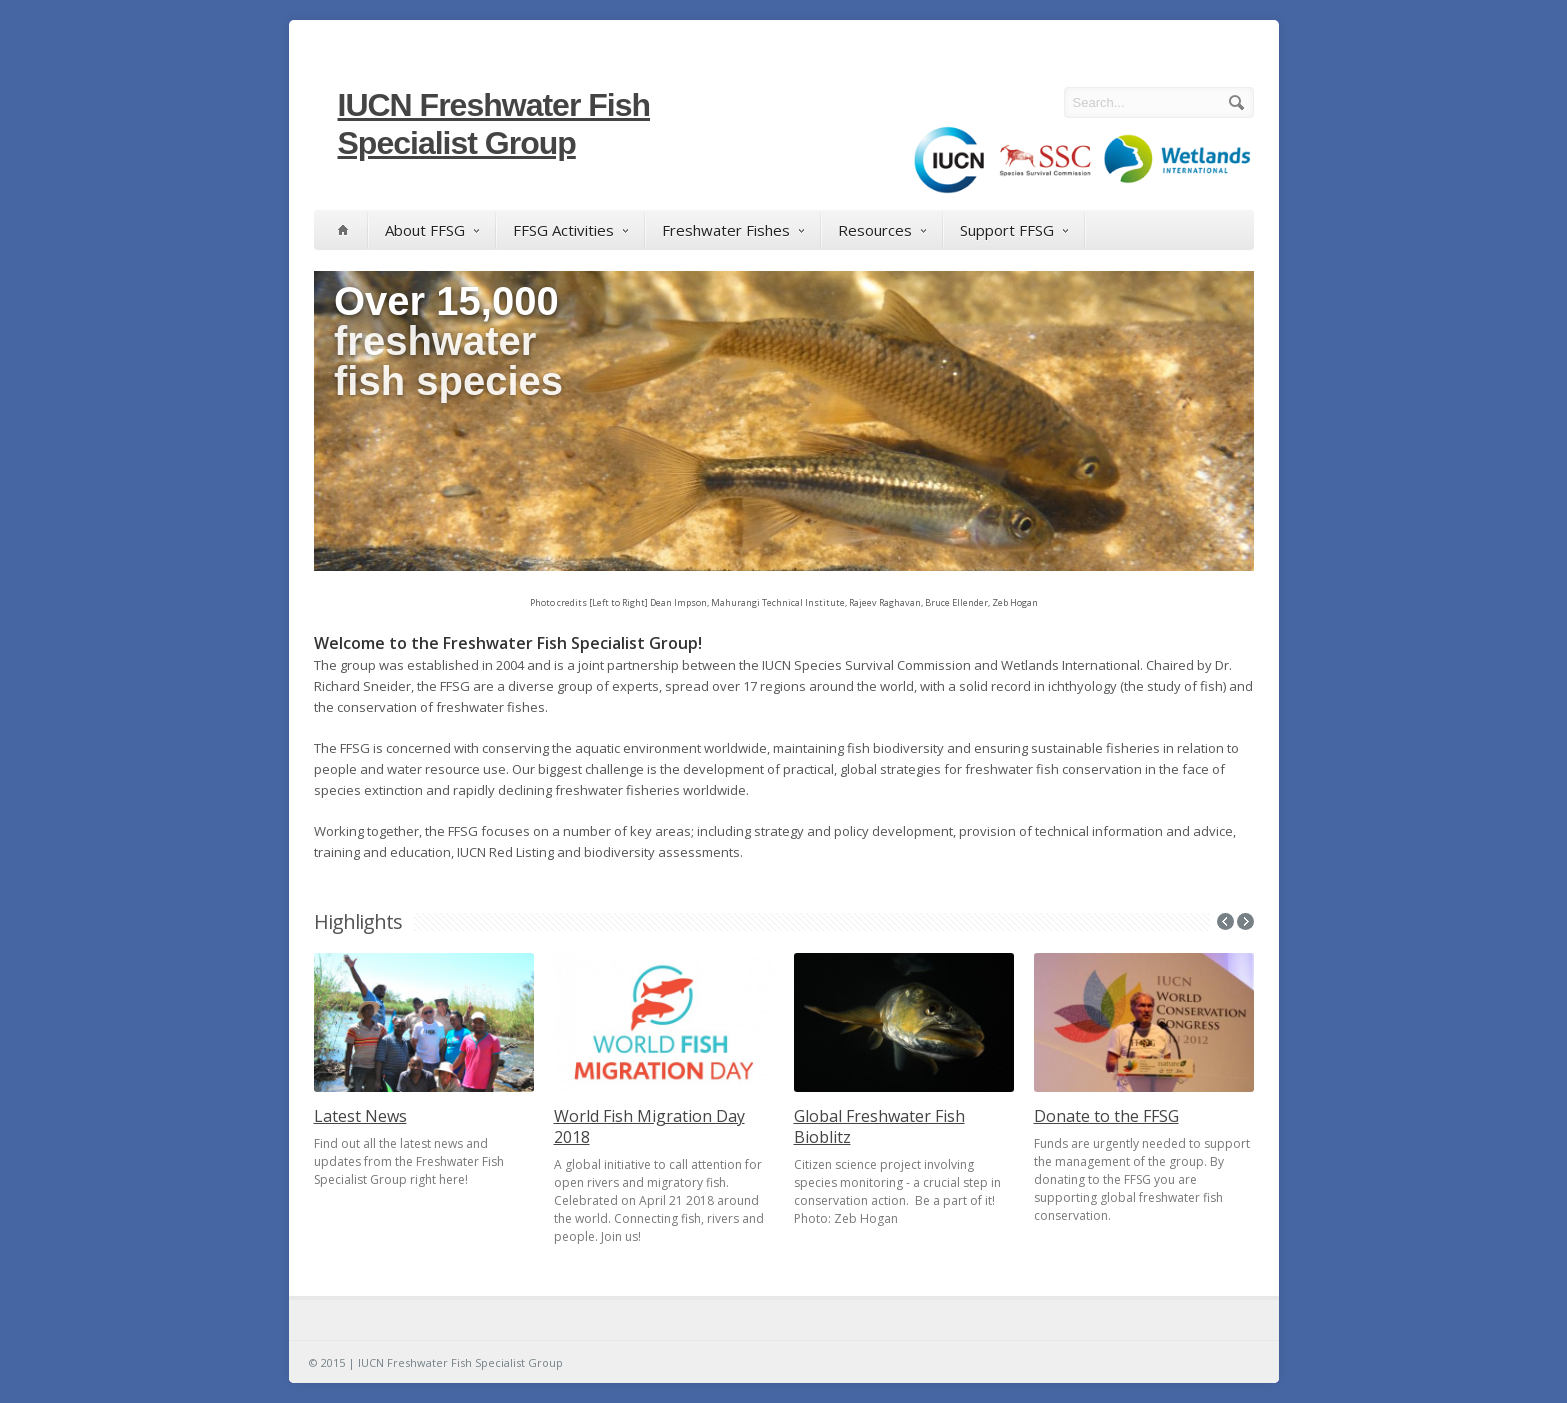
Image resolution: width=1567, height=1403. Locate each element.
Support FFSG (1014, 230)
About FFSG (432, 230)
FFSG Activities (570, 230)
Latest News (360, 1116)
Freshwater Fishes (733, 230)
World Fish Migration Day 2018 (649, 1126)
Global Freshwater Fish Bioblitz (879, 1126)
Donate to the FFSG (1106, 1116)
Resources (882, 230)
